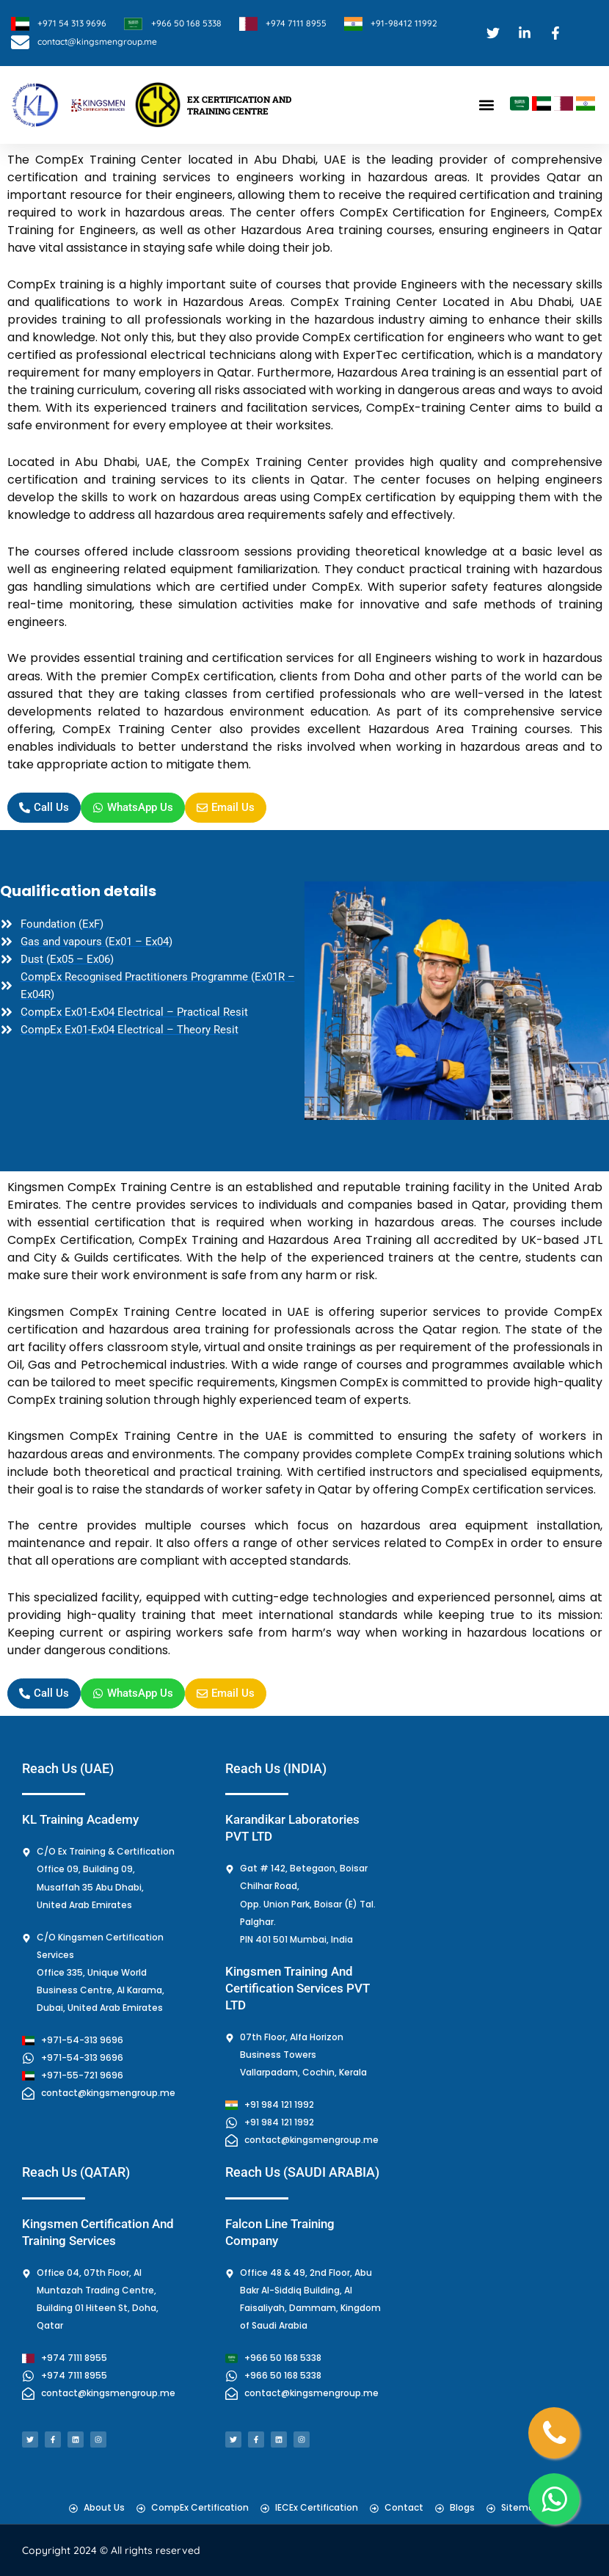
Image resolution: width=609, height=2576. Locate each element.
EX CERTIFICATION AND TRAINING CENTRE (239, 105)
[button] (486, 104)
